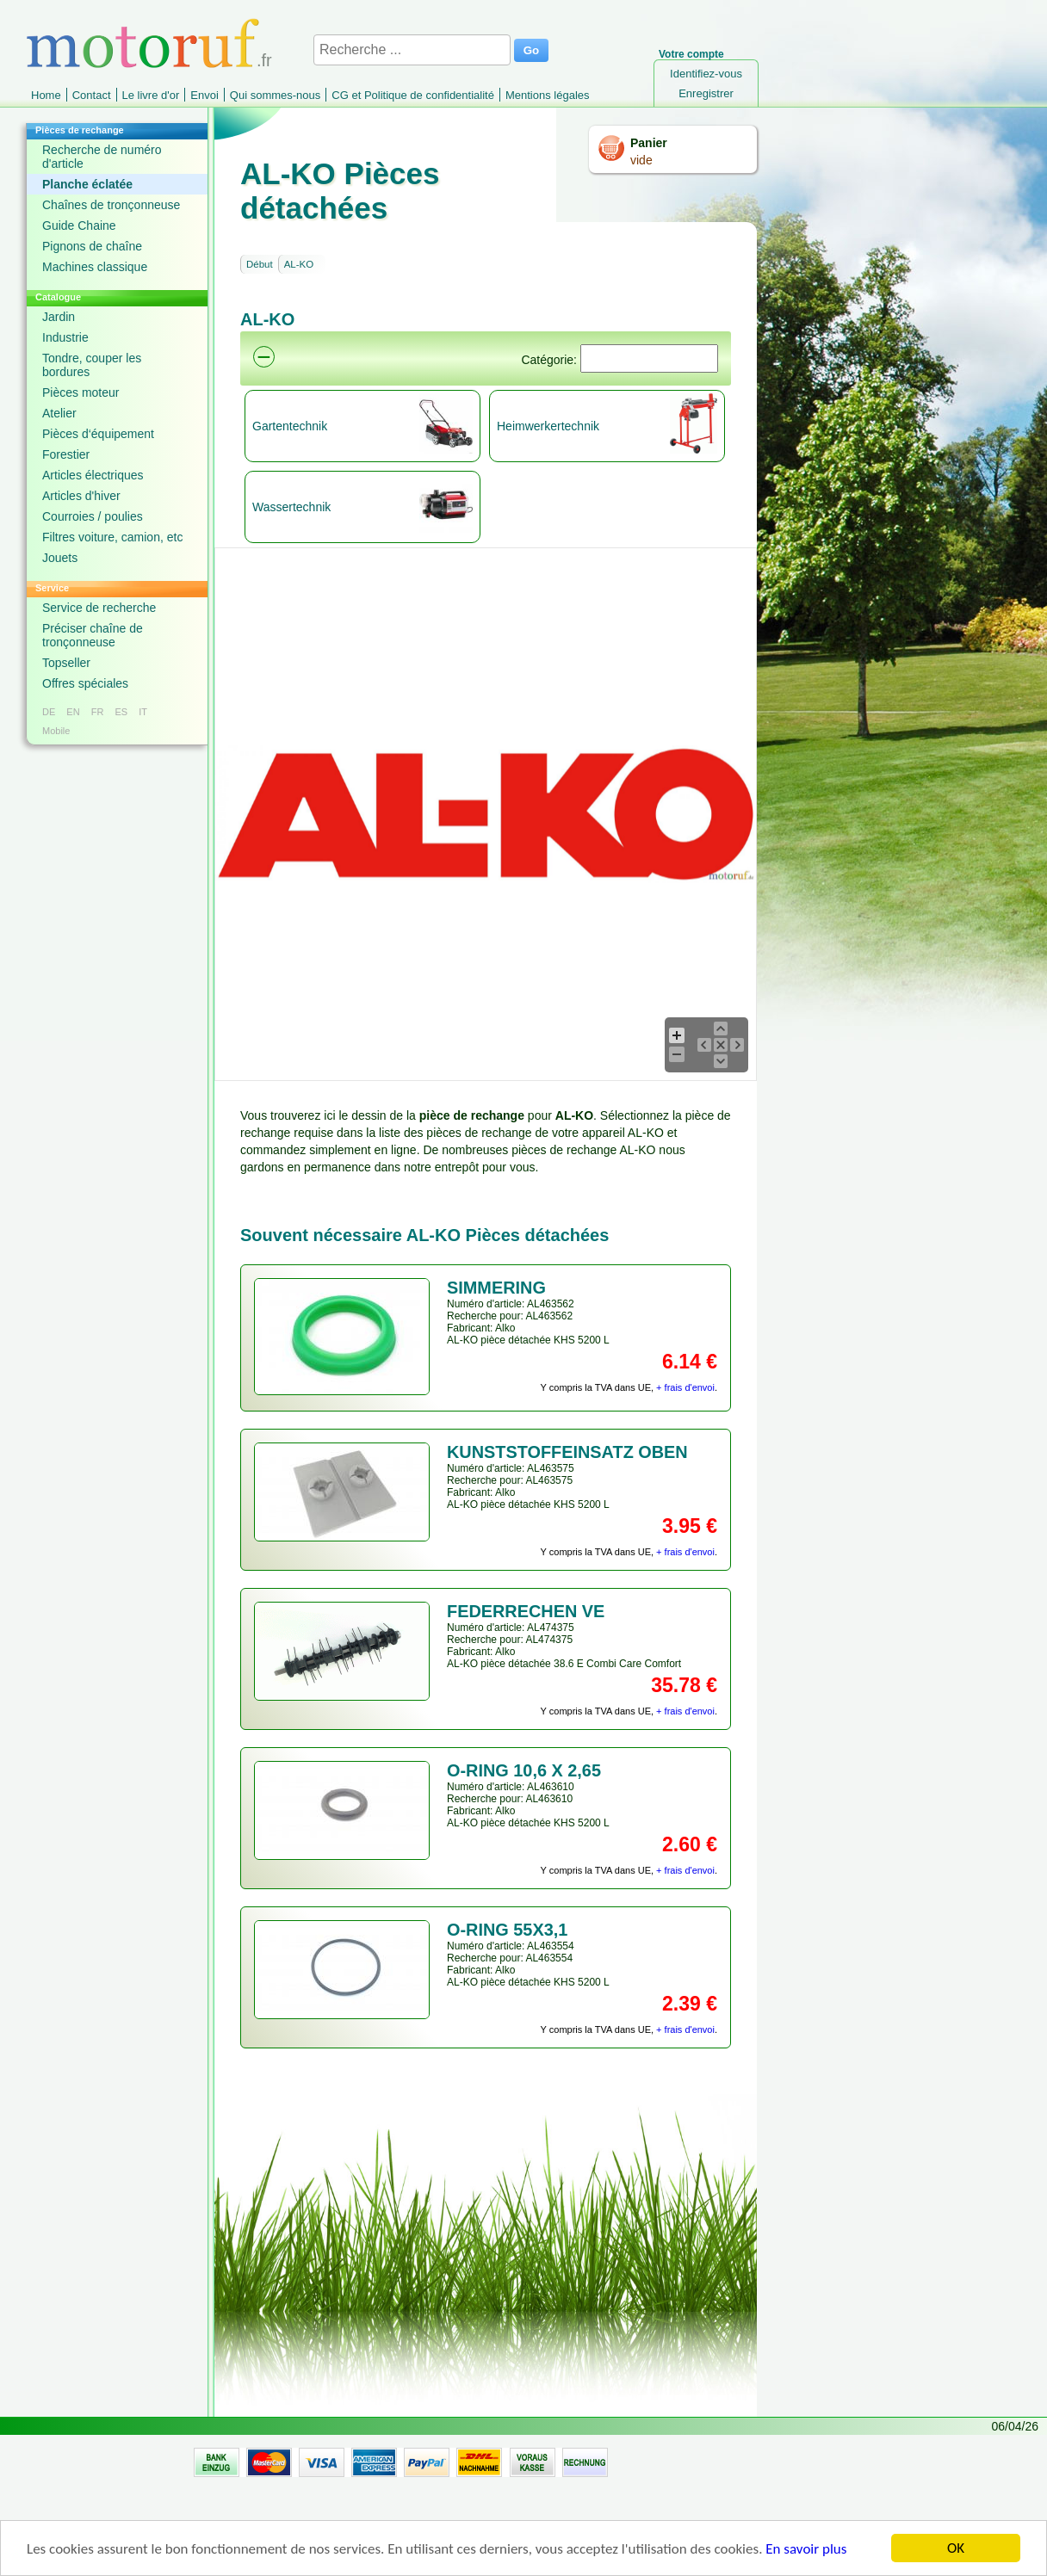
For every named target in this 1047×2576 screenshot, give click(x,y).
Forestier (66, 454)
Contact (91, 95)
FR (97, 712)
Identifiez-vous (706, 73)
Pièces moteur (80, 392)
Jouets (59, 558)
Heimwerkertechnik (548, 426)
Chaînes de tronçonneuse (111, 205)
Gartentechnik (289, 426)
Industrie (65, 337)
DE (48, 712)
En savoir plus (805, 2550)
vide (641, 160)
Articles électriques (93, 475)
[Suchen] (649, 358)
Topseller (66, 663)
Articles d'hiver (81, 496)
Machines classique (94, 267)
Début (259, 264)
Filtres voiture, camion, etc (112, 537)
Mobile (56, 731)
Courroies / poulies (92, 516)
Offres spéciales (85, 683)
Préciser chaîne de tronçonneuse (92, 635)
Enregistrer (706, 93)
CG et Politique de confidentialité (412, 95)
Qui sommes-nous (275, 95)
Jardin (58, 317)
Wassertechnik (291, 507)
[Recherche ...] (412, 49)
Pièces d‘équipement (98, 434)
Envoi (204, 95)
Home (46, 95)
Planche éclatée (87, 184)
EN (72, 712)
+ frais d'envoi (685, 1387)
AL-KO (299, 264)
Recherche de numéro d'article (102, 156)
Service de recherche (99, 608)
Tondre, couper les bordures (91, 365)
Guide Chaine (79, 225)
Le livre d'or (151, 95)
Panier (648, 143)
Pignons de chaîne (92, 246)
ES (121, 712)
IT (143, 712)
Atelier (59, 413)
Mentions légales (547, 95)
